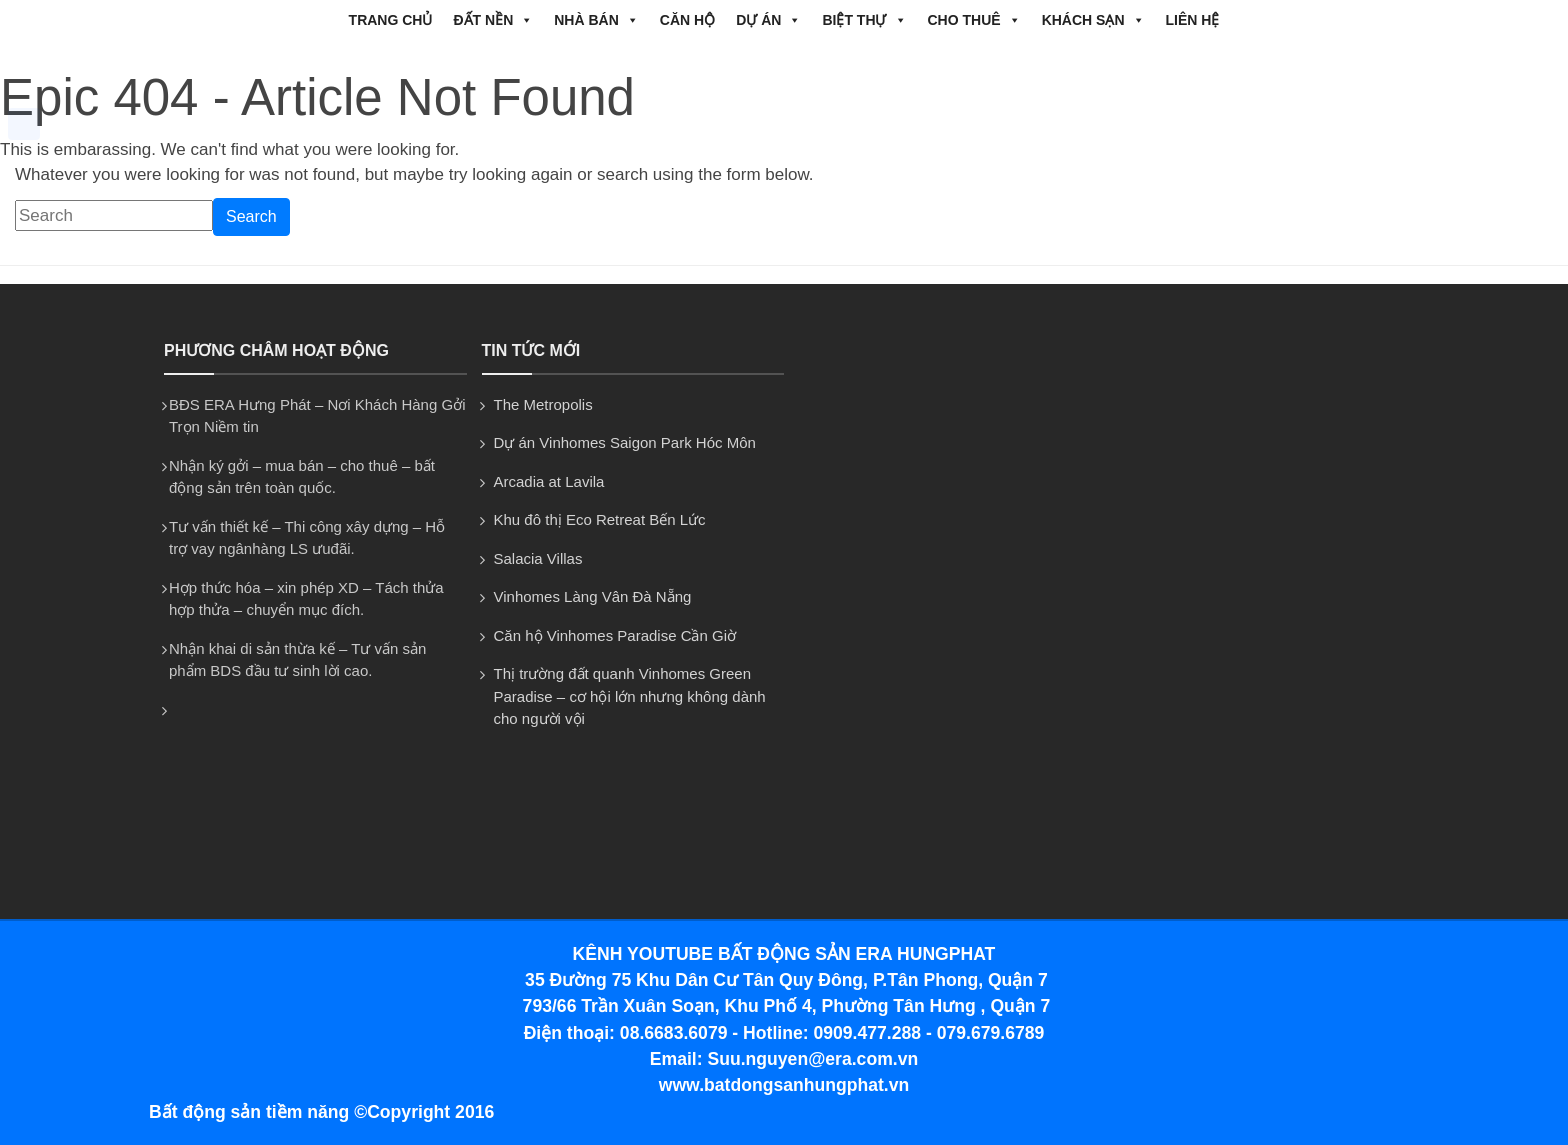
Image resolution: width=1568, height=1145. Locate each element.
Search (251, 216)
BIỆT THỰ (864, 20)
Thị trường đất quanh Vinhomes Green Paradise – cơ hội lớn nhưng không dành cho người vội (630, 696)
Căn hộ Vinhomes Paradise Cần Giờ (615, 635)
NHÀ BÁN (596, 20)
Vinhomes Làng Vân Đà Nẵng (593, 596)
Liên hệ (1193, 20)
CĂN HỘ (687, 20)
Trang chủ (391, 20)
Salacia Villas (538, 558)
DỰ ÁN (768, 20)
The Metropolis (543, 404)
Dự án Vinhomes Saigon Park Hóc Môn (625, 442)
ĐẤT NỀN (493, 20)
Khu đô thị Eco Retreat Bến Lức (600, 519)
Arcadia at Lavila (549, 481)
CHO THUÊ (974, 20)
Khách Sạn (1093, 20)
